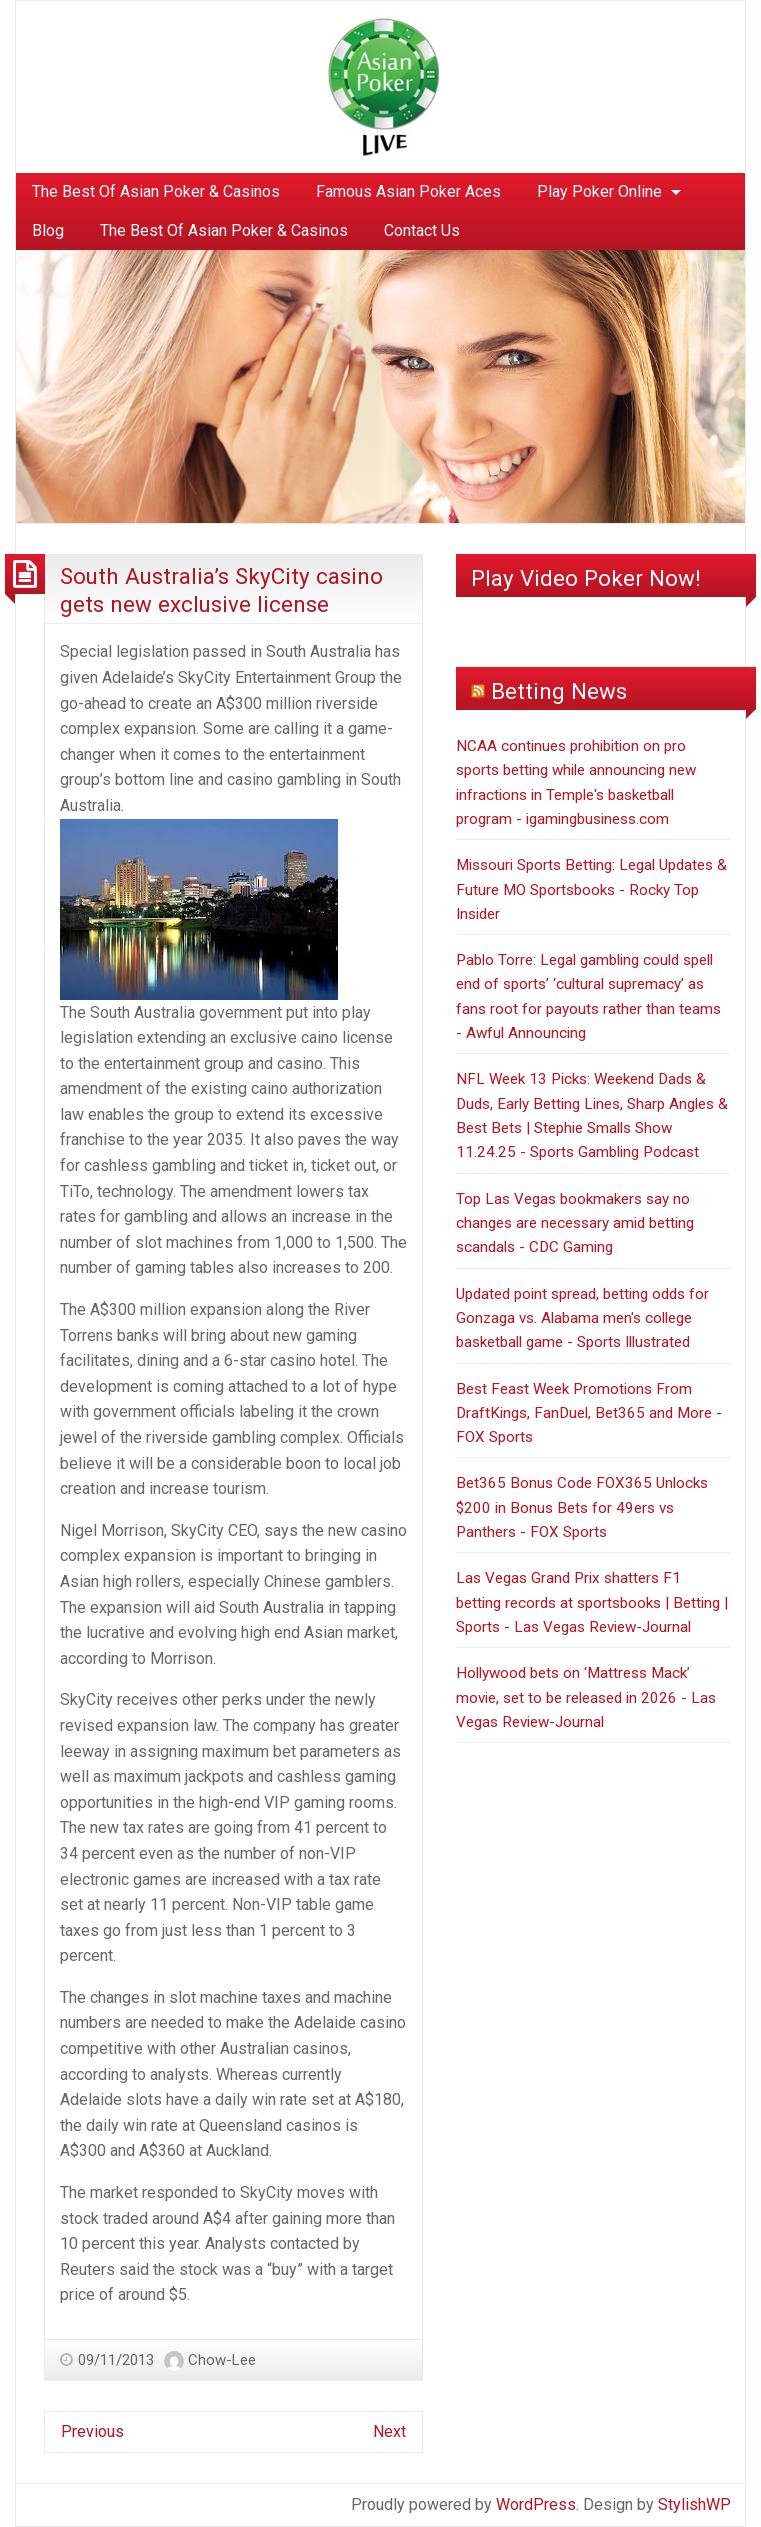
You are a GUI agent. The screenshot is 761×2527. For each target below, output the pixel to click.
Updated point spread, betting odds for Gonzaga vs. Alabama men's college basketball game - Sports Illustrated (582, 1318)
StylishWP (694, 2504)
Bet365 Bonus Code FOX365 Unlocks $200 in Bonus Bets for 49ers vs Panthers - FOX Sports (582, 1507)
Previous (92, 2431)
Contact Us (422, 230)
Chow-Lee (222, 2360)
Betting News (559, 691)
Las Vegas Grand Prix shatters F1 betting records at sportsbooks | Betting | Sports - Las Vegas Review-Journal (592, 1602)
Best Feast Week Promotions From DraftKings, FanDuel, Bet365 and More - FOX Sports (589, 1413)
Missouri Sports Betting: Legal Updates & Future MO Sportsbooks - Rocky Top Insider (591, 889)
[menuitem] (156, 192)
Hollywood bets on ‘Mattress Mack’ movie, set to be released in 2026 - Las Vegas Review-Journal (586, 1697)
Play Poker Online (599, 191)
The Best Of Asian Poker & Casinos (156, 191)
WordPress (536, 2504)
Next (389, 2431)
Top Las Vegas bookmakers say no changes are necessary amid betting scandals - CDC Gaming (575, 1223)
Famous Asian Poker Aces (408, 191)
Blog (48, 230)
